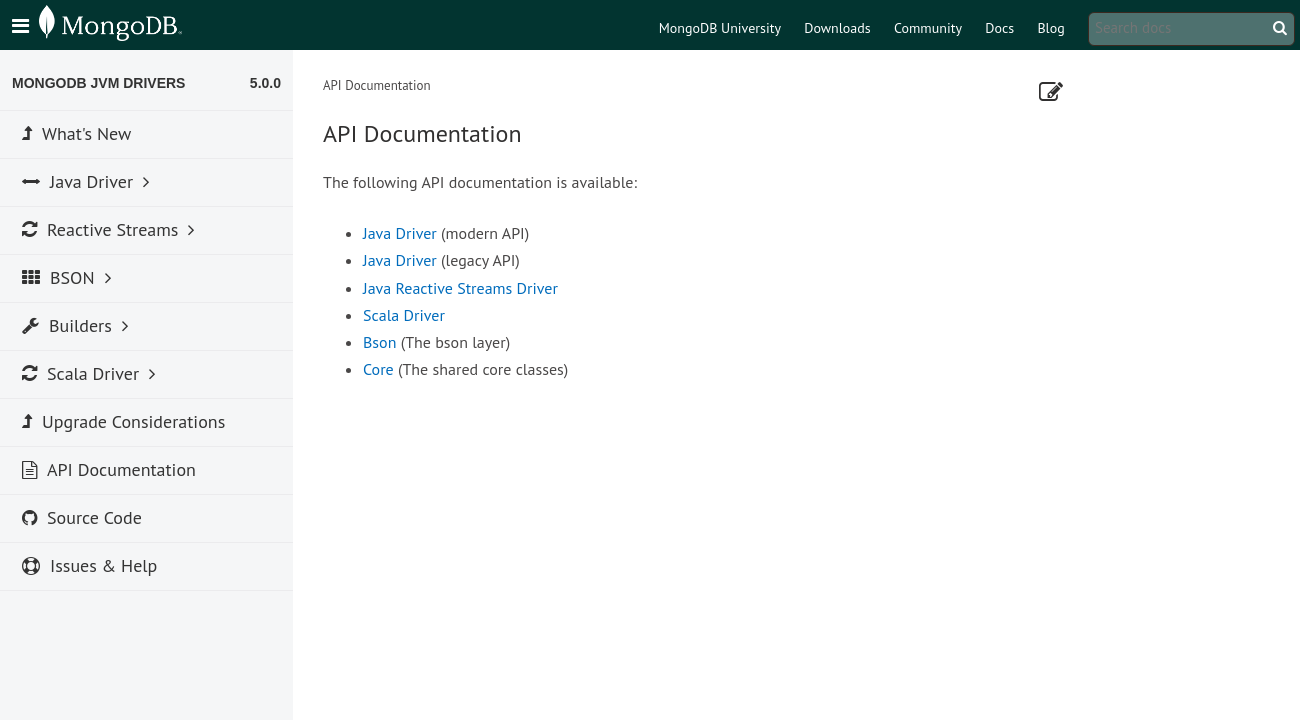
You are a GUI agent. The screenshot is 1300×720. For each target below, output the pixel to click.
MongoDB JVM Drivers (98, 83)
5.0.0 (265, 83)
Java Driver (400, 233)
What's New (76, 133)
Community (928, 28)
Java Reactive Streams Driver (460, 288)
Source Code (82, 517)
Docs (999, 28)
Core (378, 369)
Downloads (837, 28)
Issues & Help (89, 565)
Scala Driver (404, 315)
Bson (379, 342)
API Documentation (109, 469)
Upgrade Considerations (123, 421)
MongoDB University (720, 28)
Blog (1050, 28)
